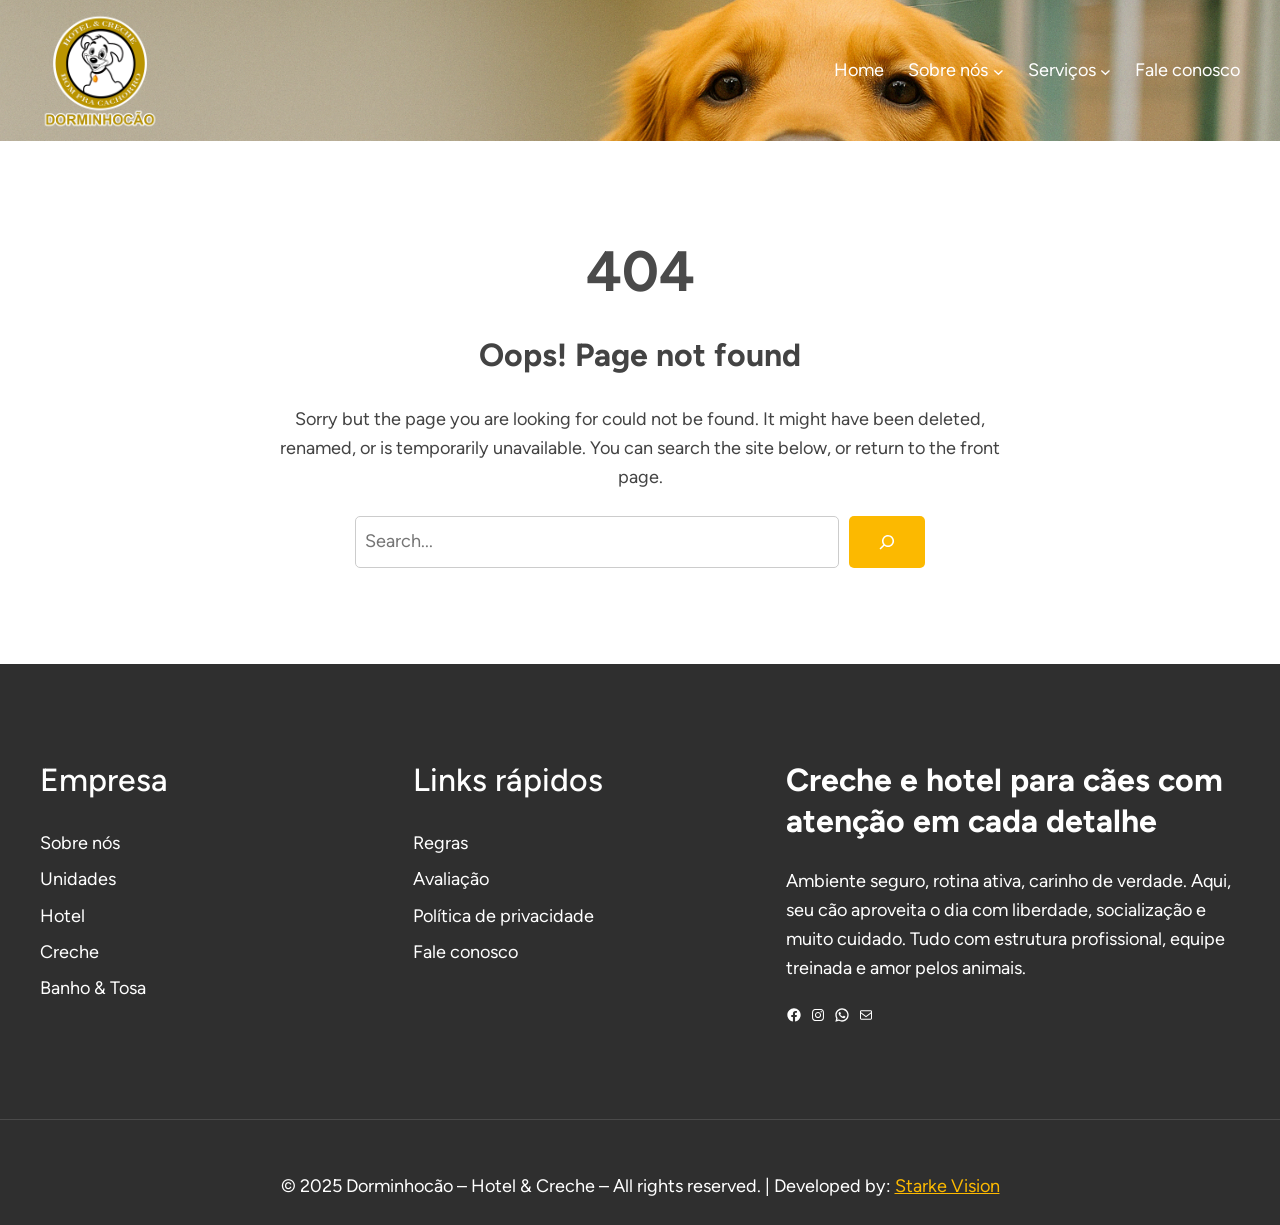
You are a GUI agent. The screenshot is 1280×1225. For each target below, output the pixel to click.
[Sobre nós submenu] (998, 70)
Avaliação (451, 879)
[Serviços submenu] (1105, 70)
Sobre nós (80, 843)
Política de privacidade (503, 916)
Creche (69, 952)
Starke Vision (947, 1186)
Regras (440, 843)
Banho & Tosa (93, 988)
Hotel (62, 916)
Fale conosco (465, 952)
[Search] (887, 542)
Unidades (78, 879)
